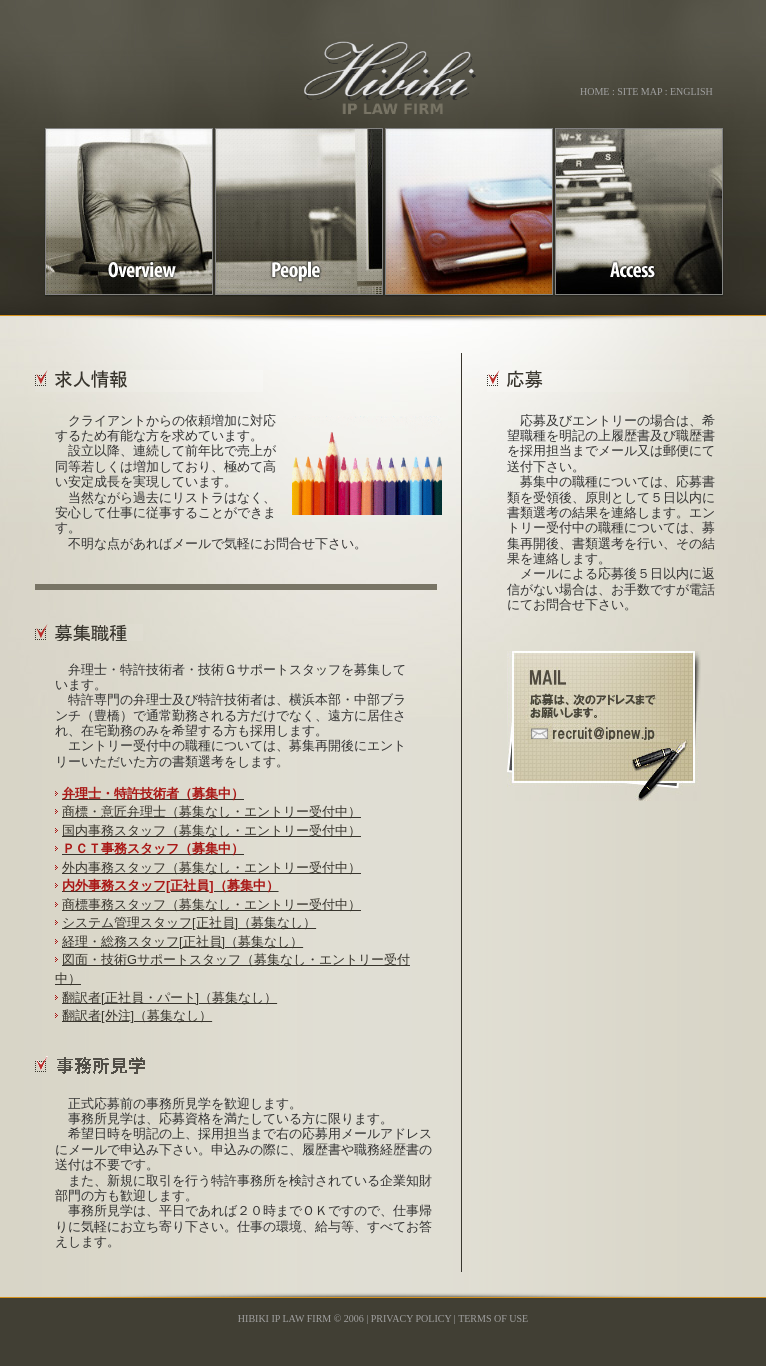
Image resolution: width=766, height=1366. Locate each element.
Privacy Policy (411, 1318)
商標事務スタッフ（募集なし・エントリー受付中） (211, 904)
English (691, 91)
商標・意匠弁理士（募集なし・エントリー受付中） (211, 811)
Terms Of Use (493, 1318)
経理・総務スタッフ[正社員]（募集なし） (182, 941)
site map (639, 91)
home (594, 91)
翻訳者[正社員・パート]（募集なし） (169, 997)
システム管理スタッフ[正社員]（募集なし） (189, 922)
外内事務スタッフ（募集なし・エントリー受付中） (211, 867)
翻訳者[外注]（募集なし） (137, 1015)
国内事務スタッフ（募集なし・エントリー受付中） (211, 830)
